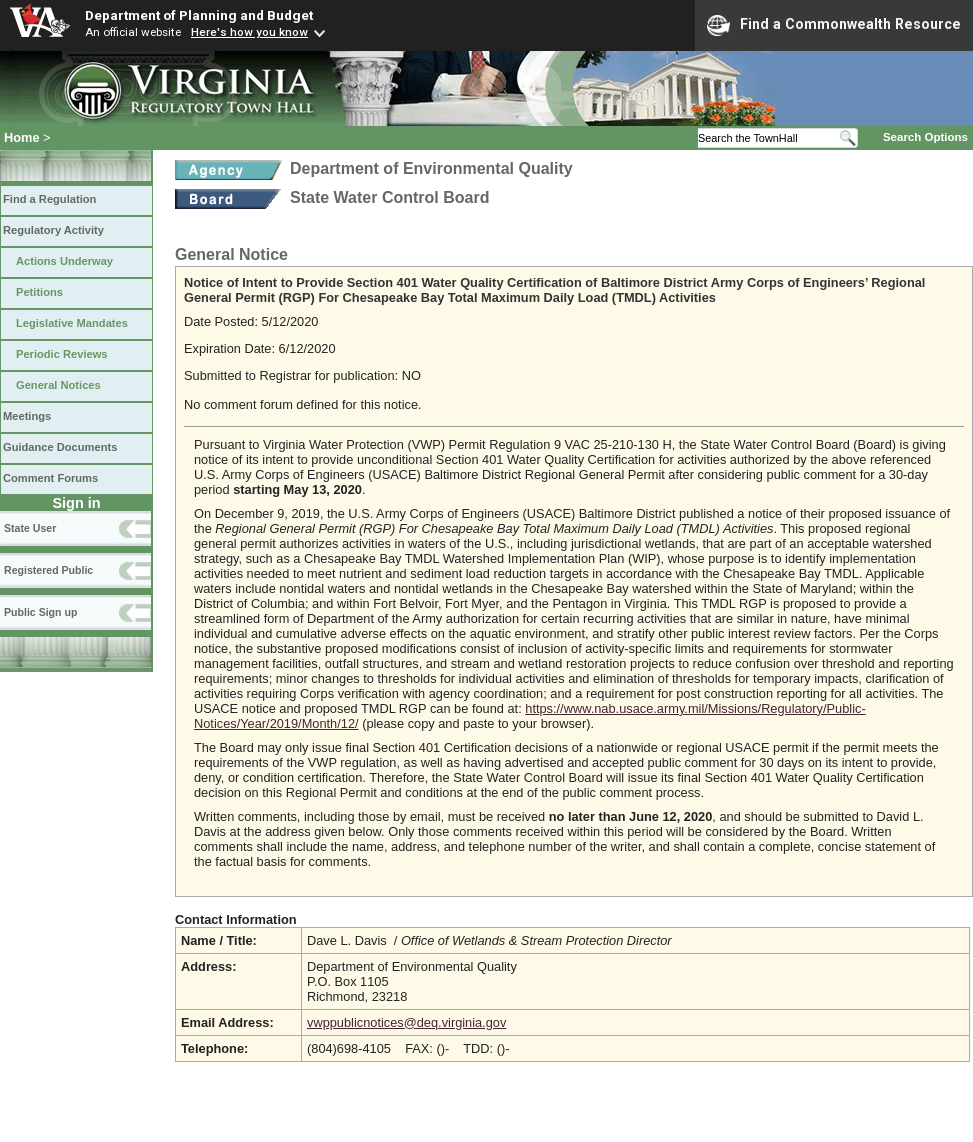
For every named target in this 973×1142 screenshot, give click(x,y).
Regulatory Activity (53, 230)
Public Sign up (40, 612)
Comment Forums (50, 478)
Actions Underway (64, 261)
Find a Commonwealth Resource (834, 25)
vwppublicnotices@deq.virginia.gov (406, 1022)
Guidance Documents (60, 447)
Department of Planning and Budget (199, 15)
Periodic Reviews (62, 354)
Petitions (39, 292)
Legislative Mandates (72, 323)
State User (30, 528)
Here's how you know (249, 32)
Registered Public (48, 570)
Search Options (925, 137)
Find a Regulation (49, 199)
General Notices (58, 385)
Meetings (27, 416)
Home (22, 137)
